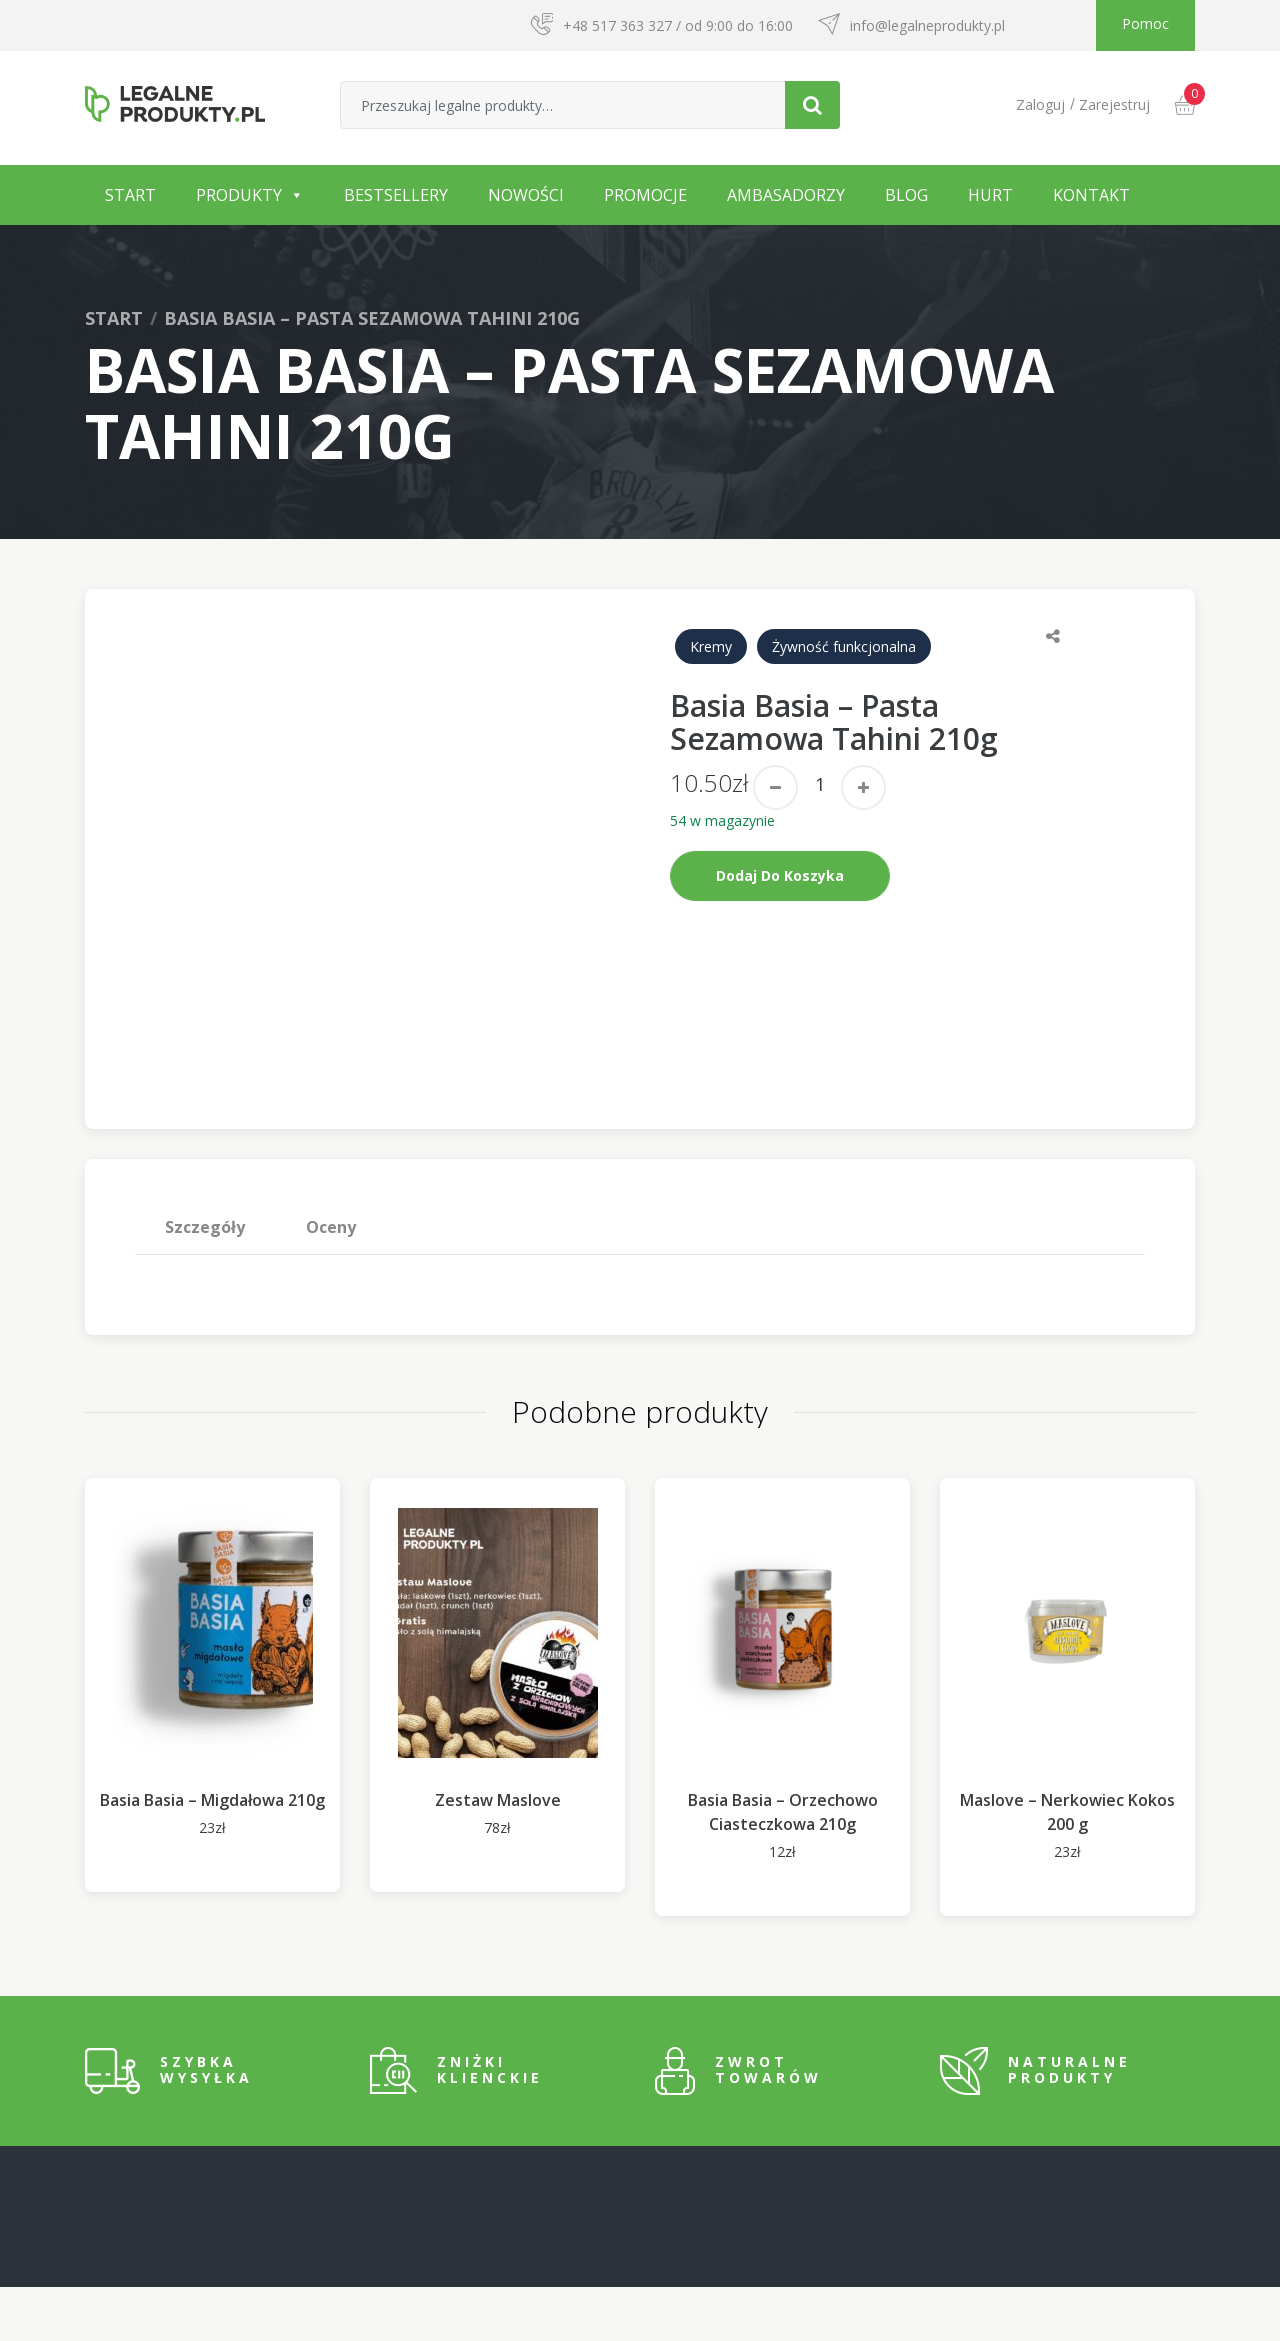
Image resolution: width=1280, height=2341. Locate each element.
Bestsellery (396, 195)
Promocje (645, 195)
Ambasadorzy (786, 195)
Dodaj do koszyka (780, 875)
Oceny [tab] (331, 1281)
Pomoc (1145, 23)
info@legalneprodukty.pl (927, 25)
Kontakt (1091, 195)
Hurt (990, 195)
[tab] (205, 1281)
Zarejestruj (1114, 104)
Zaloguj (1040, 104)
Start (130, 195)
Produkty (239, 195)
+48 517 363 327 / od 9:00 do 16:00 (678, 25)
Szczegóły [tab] (205, 1281)
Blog (906, 195)
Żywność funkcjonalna (844, 646)
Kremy (711, 646)
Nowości (526, 195)
